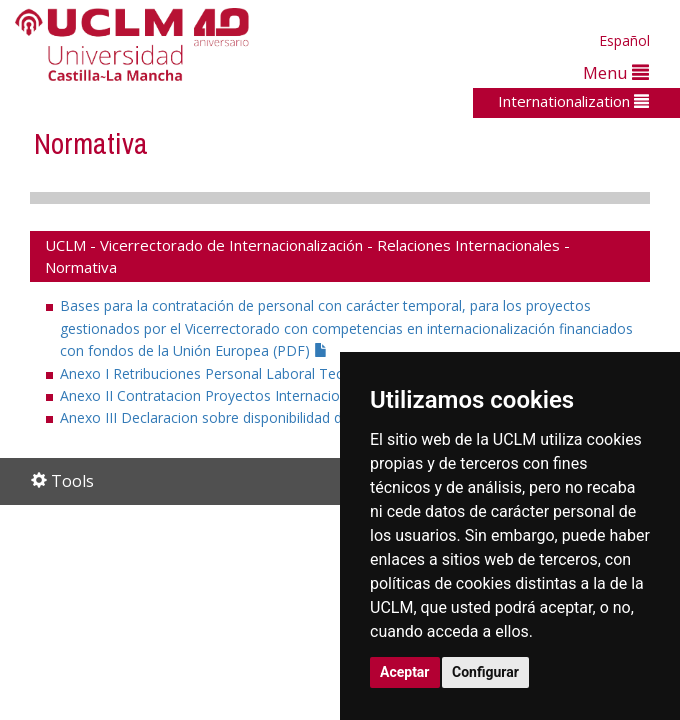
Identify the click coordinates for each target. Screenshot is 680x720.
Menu (616, 72)
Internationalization (573, 101)
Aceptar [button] (405, 672)
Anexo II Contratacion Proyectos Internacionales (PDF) (246, 395)
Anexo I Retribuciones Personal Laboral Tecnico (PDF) (244, 373)
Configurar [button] (485, 672)
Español (624, 40)
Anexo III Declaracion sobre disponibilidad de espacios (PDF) (265, 417)
